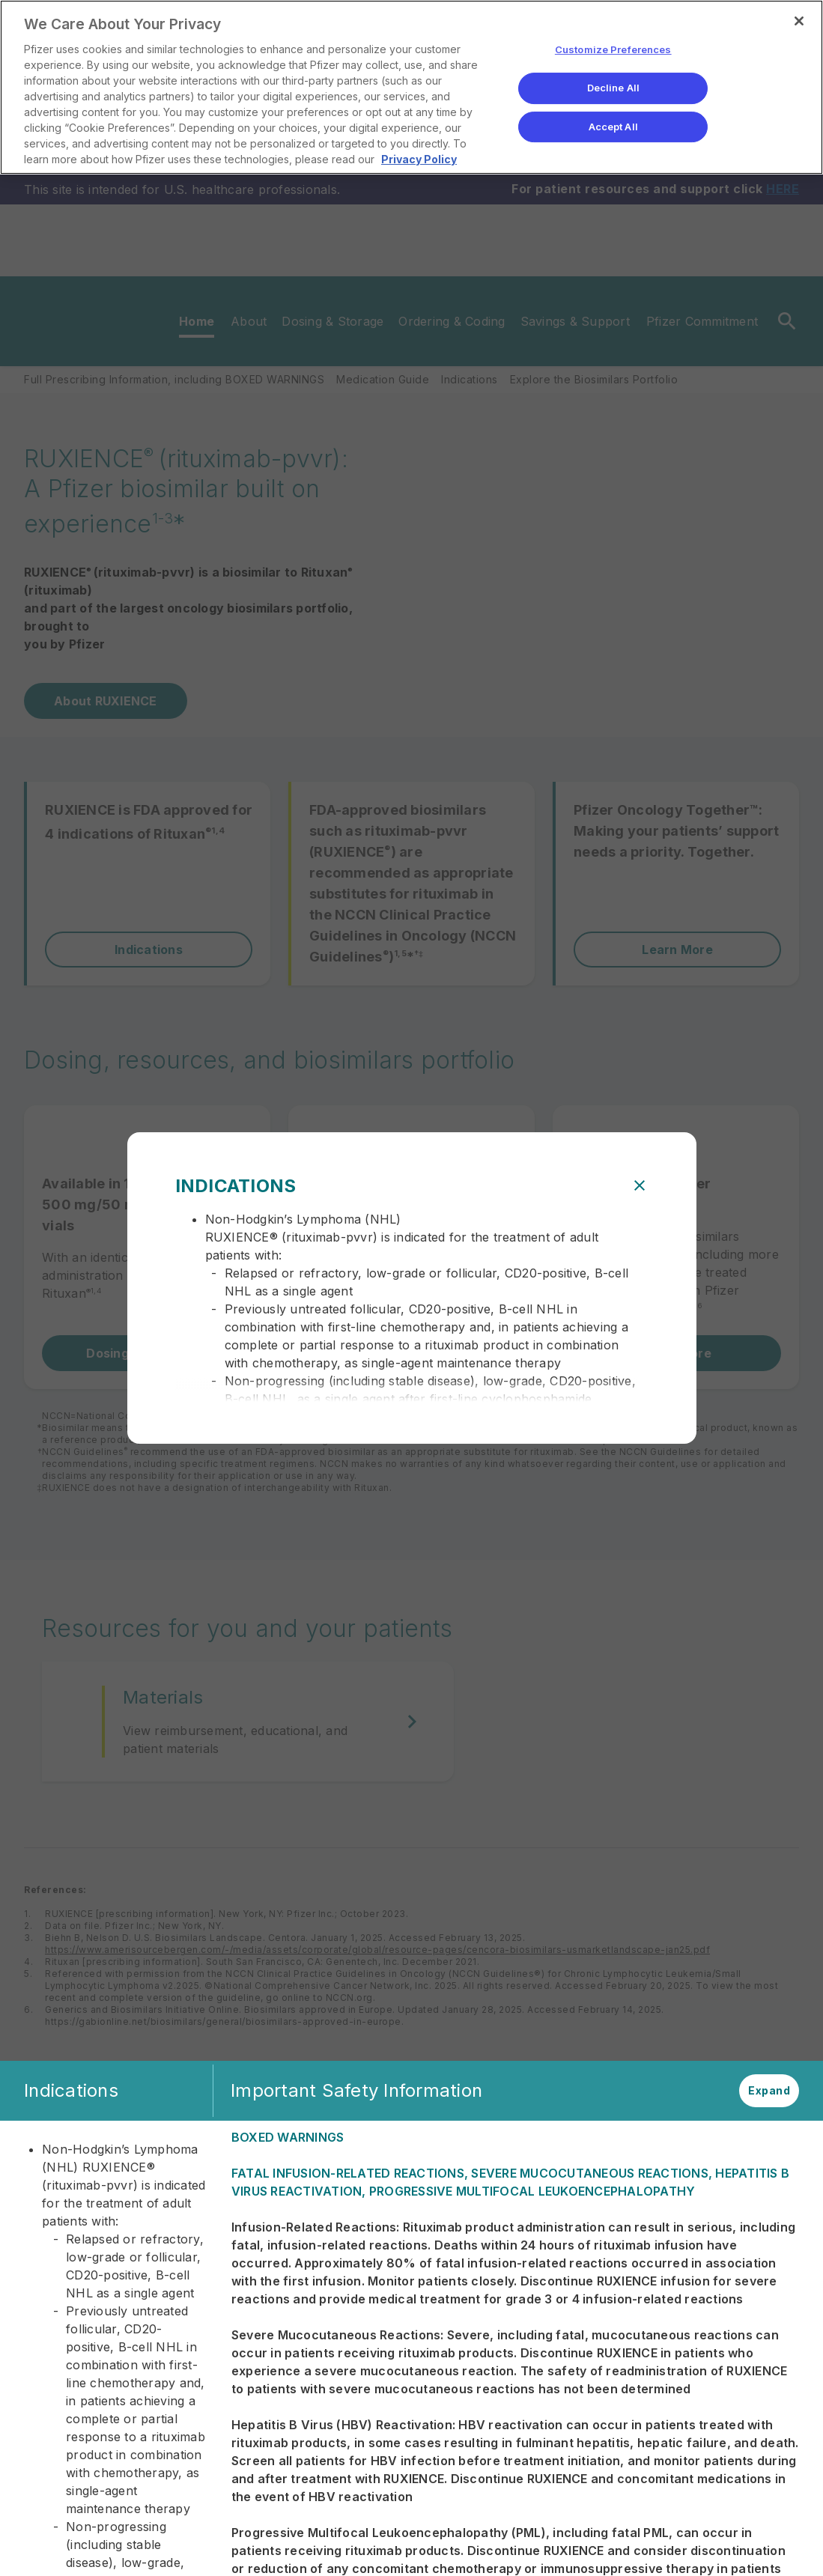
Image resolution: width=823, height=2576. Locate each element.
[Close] (799, 20)
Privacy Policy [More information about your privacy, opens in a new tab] (419, 159)
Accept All (613, 127)
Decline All (613, 88)
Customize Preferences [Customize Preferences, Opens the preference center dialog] (613, 50)
